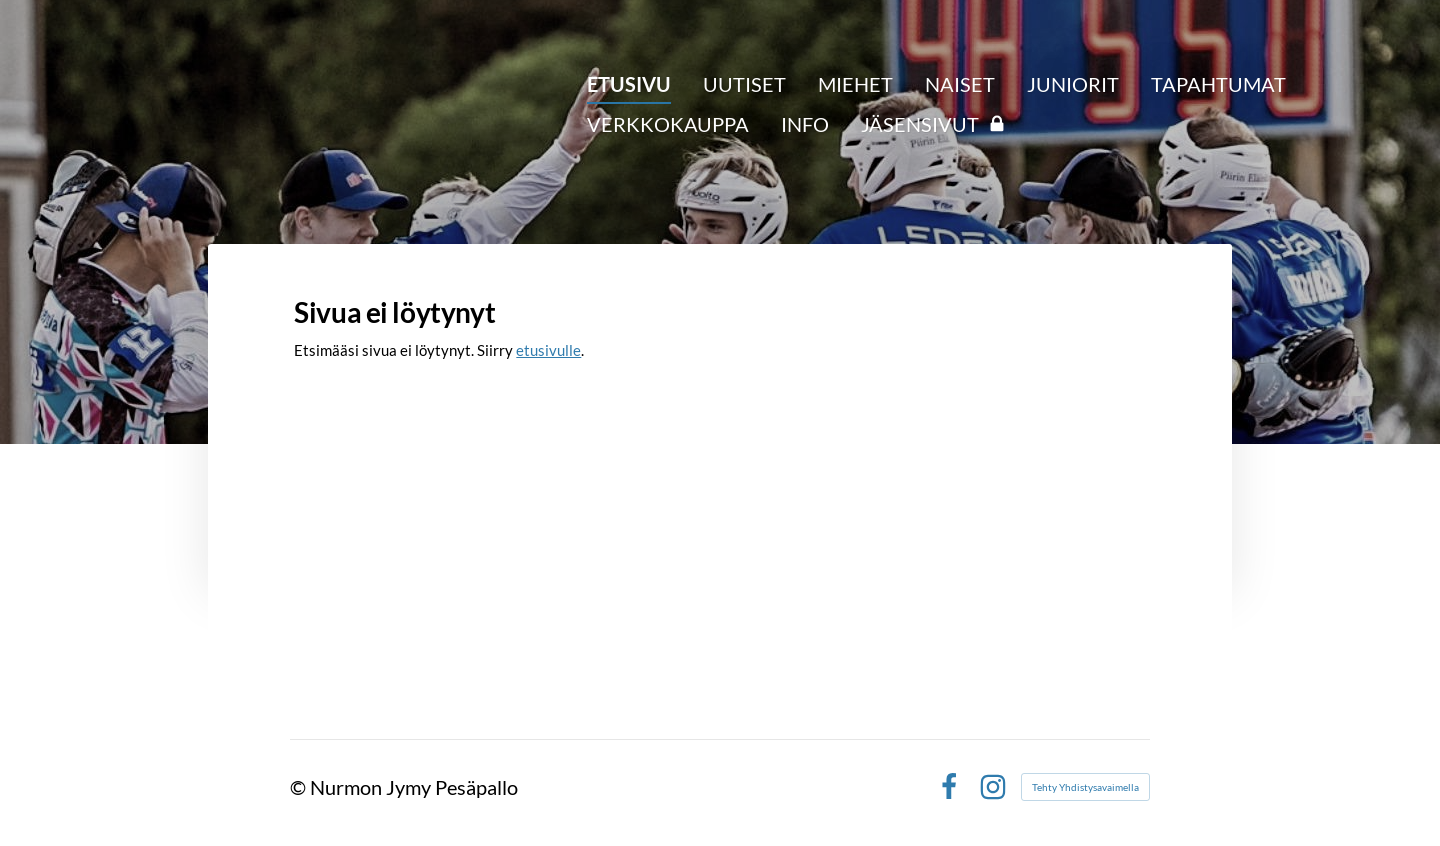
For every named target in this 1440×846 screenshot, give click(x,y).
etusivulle (548, 350)
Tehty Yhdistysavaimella (1085, 787)
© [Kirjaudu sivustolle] (300, 787)
